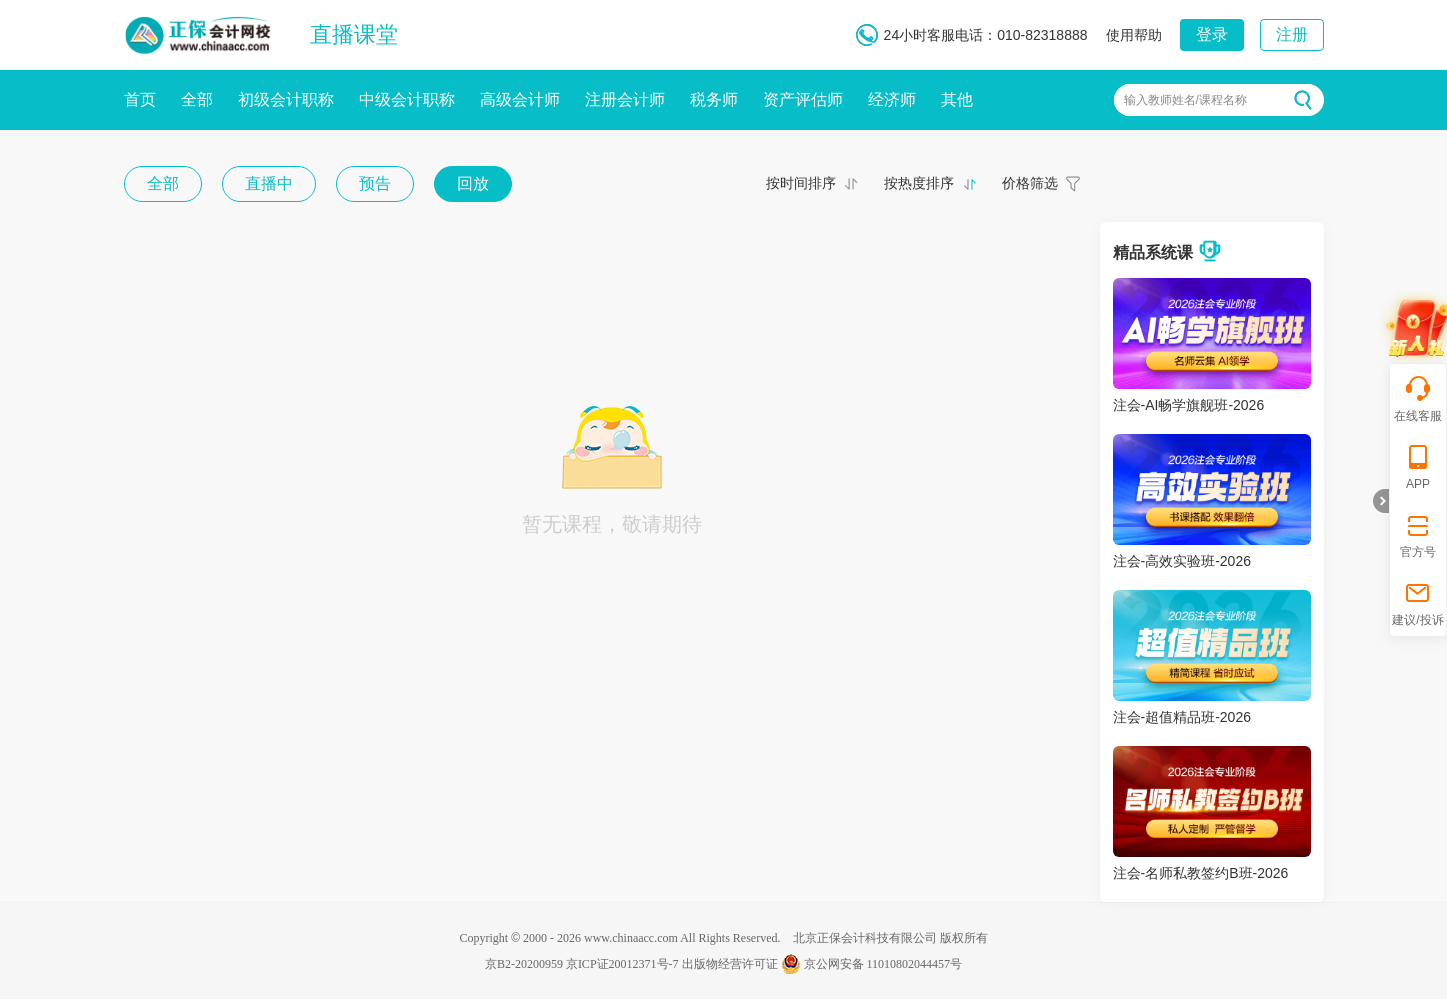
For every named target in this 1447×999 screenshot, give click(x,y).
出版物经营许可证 (730, 964)
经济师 (892, 99)
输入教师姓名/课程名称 (1185, 100)
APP (1418, 466)
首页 (140, 99)
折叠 (1381, 501)
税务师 (714, 99)
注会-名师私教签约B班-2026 (1201, 873)
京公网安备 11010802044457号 (872, 964)
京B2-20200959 (524, 964)
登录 (1212, 34)
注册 (1292, 34)
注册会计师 (625, 99)
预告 (375, 183)
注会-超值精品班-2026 (1182, 717)
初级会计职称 (286, 99)
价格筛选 (1030, 183)
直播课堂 (354, 34)
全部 (197, 99)
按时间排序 (801, 183)
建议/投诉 (1417, 602)
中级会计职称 (407, 99)
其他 (957, 99)
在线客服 (1418, 398)
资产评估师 (803, 99)
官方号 (1418, 534)
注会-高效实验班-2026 (1182, 561)
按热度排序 (919, 183)
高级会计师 (520, 99)
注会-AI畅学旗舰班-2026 (1189, 405)
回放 (473, 183)
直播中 (269, 183)
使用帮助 (1134, 35)
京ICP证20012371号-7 (622, 964)
